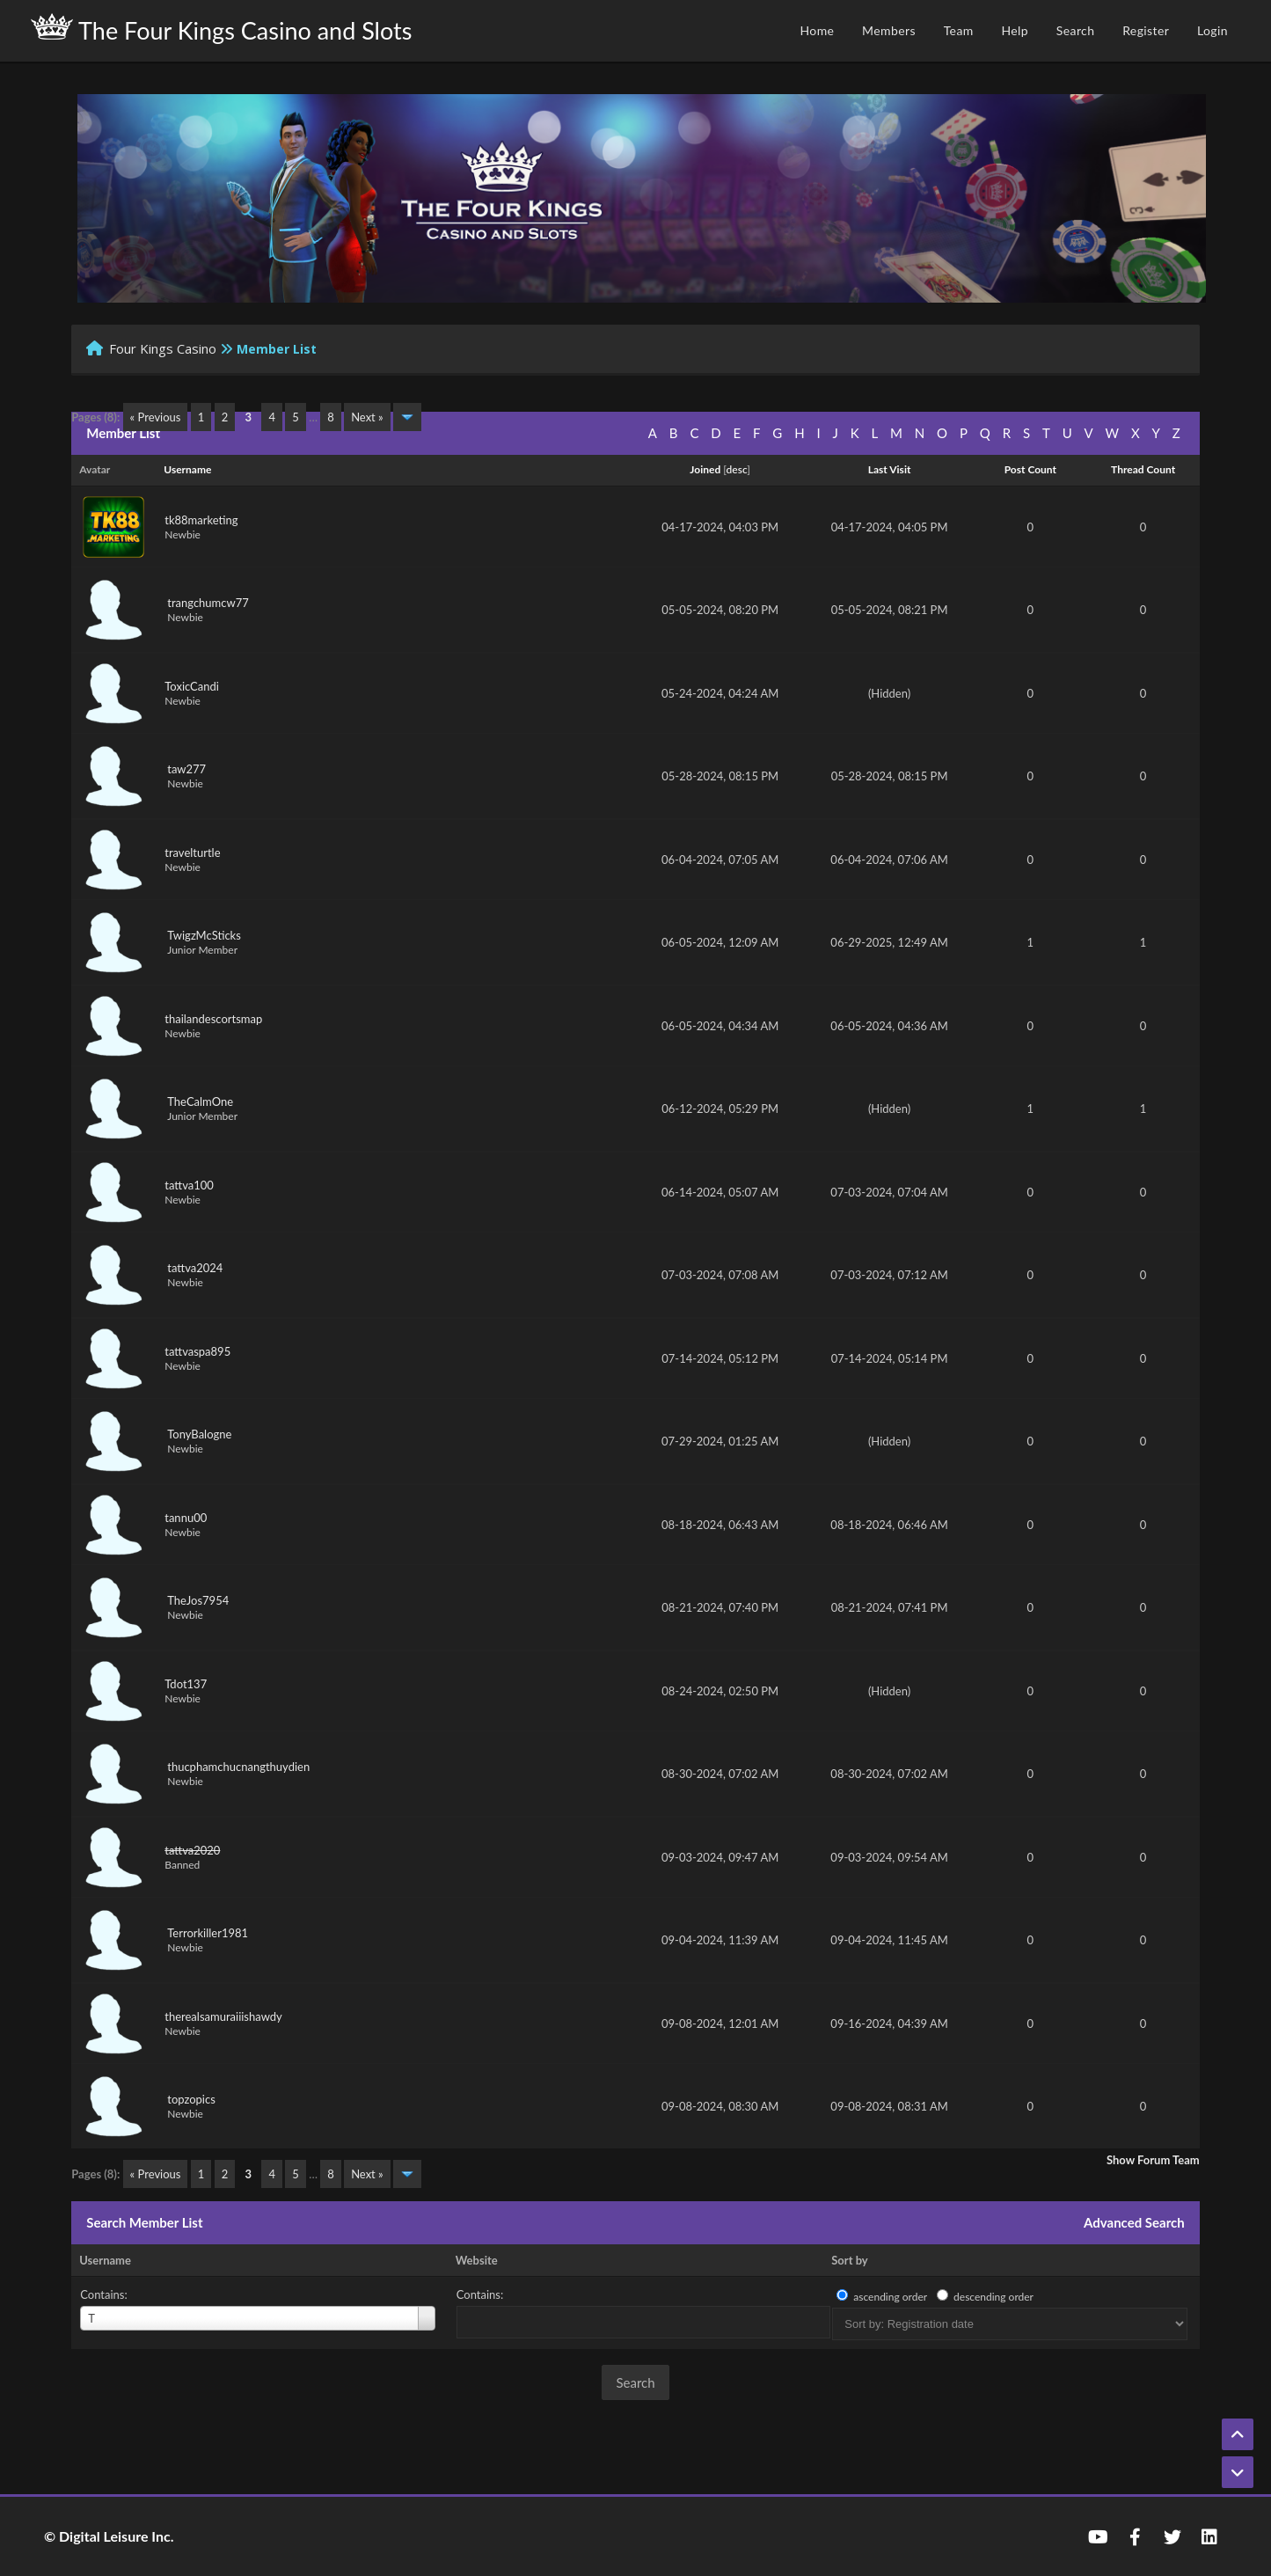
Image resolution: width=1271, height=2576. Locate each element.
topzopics (191, 2099)
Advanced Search (1134, 2222)
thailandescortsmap (213, 1019)
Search (1075, 30)
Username (105, 2260)
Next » (367, 417)
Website (477, 2260)
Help (1014, 30)
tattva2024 (195, 1268)
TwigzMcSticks (204, 935)
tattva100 (189, 1185)
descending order (993, 2296)
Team (959, 30)
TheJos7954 (198, 1600)
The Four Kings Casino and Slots (221, 29)
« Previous (155, 417)
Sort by (849, 2260)
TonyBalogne (199, 1434)
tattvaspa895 (197, 1351)
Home (817, 30)
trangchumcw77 (208, 603)
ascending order (890, 2296)
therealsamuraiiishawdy (223, 2016)
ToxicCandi (191, 686)
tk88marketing (200, 520)
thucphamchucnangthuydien (238, 1767)
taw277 (186, 769)
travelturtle (192, 852)
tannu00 (185, 1518)
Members (889, 30)
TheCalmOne (200, 1101)
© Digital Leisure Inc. (109, 2536)
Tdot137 (185, 1684)
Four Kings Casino (162, 348)
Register (1145, 30)
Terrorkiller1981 (207, 1933)
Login (1212, 30)
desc (737, 469)
